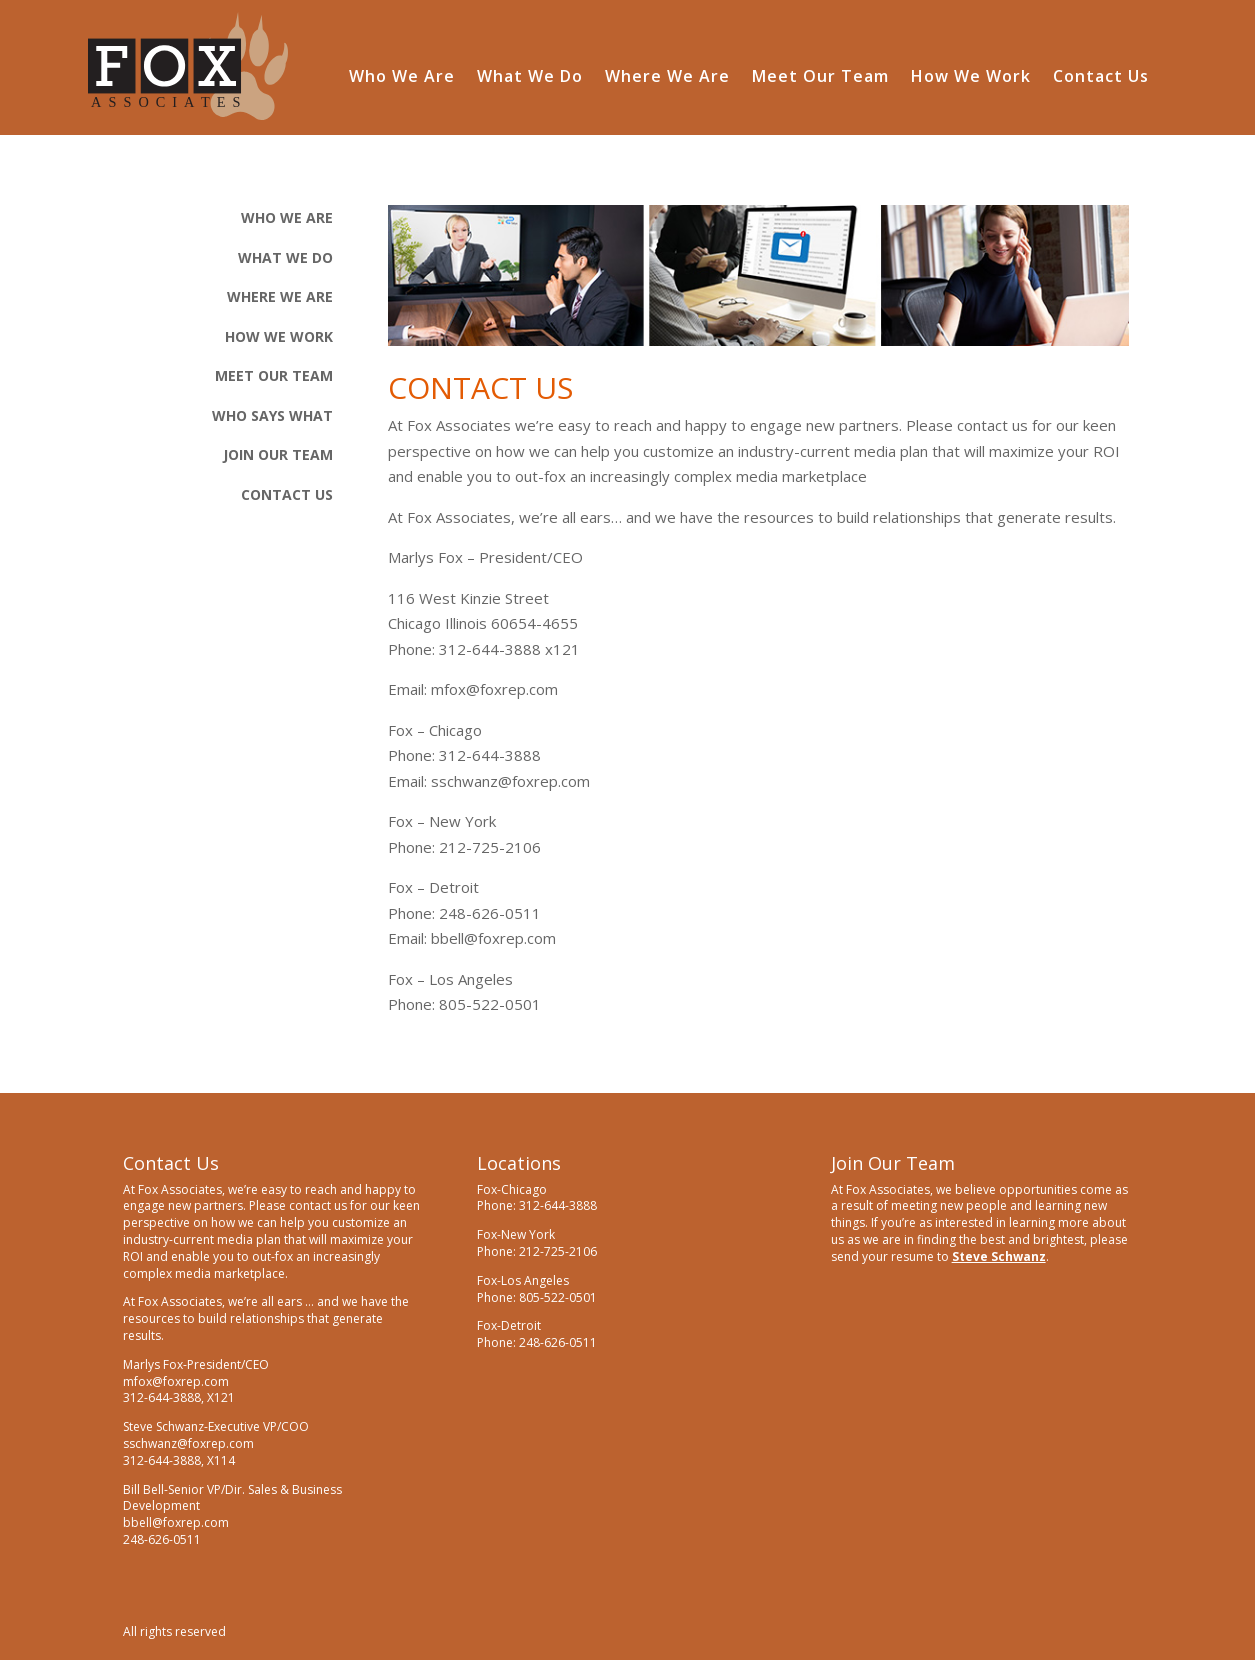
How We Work (971, 78)
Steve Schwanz (999, 1256)
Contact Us (1101, 78)
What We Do (530, 78)
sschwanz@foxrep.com (510, 781)
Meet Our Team (820, 78)
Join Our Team (278, 454)
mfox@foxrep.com (494, 689)
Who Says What (272, 415)
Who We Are (402, 78)
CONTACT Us (287, 494)
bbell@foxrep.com (493, 938)
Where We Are (667, 78)
